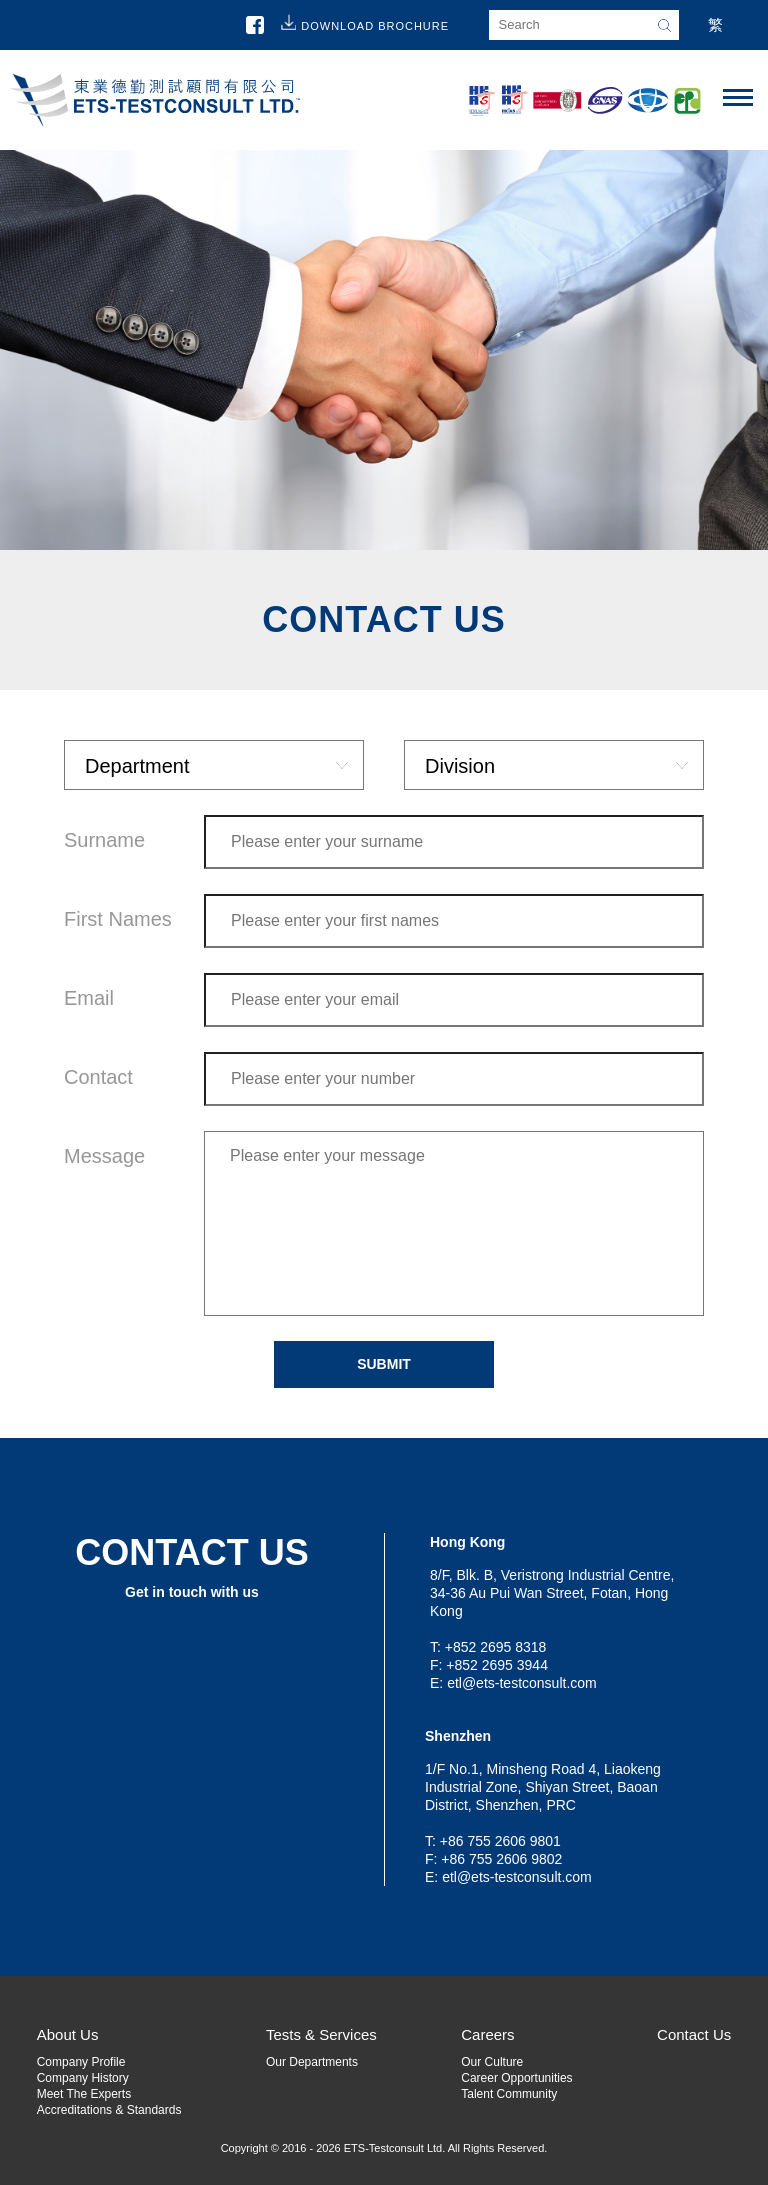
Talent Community (509, 2094)
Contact (98, 1077)
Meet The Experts (84, 2094)
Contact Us (694, 2034)
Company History (83, 2078)
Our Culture (492, 2062)
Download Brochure (375, 26)
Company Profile (81, 2062)
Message (104, 1156)
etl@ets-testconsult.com (522, 1683)
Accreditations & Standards (109, 2110)
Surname (104, 840)
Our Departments (312, 2062)
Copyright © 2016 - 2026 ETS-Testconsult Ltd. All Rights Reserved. (384, 2148)
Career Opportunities (516, 2078)
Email (89, 998)
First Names (118, 919)
